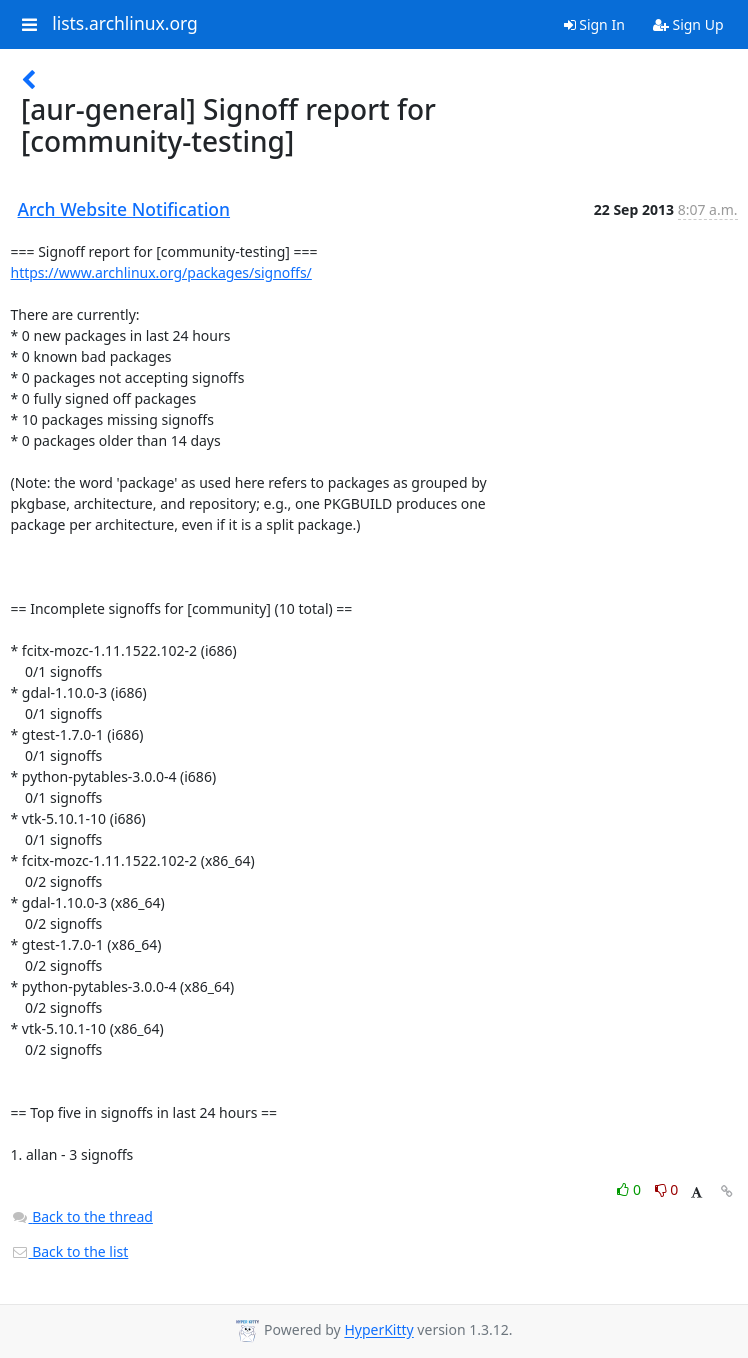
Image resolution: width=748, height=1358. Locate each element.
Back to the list (70, 1251)
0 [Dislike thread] (667, 1189)
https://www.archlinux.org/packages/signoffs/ (161, 272)
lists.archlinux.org (125, 24)
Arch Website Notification (124, 209)
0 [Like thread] (630, 1189)
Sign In (594, 24)
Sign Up (688, 24)
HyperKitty (378, 1330)
